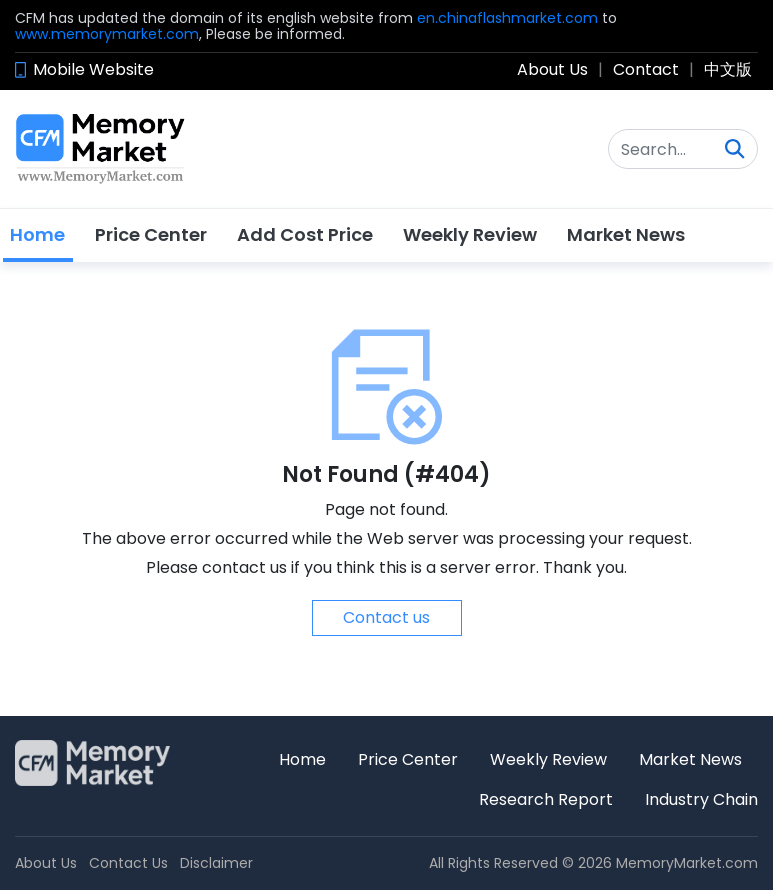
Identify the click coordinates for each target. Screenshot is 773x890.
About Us (552, 69)
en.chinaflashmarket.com (507, 18)
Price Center (151, 234)
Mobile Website (93, 69)
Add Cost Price (305, 234)
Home (37, 234)
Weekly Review (470, 234)
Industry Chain (701, 799)
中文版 (728, 69)
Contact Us (128, 863)
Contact (646, 69)
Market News (626, 234)
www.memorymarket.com (107, 34)
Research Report (546, 799)
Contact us (386, 617)
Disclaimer (216, 863)
